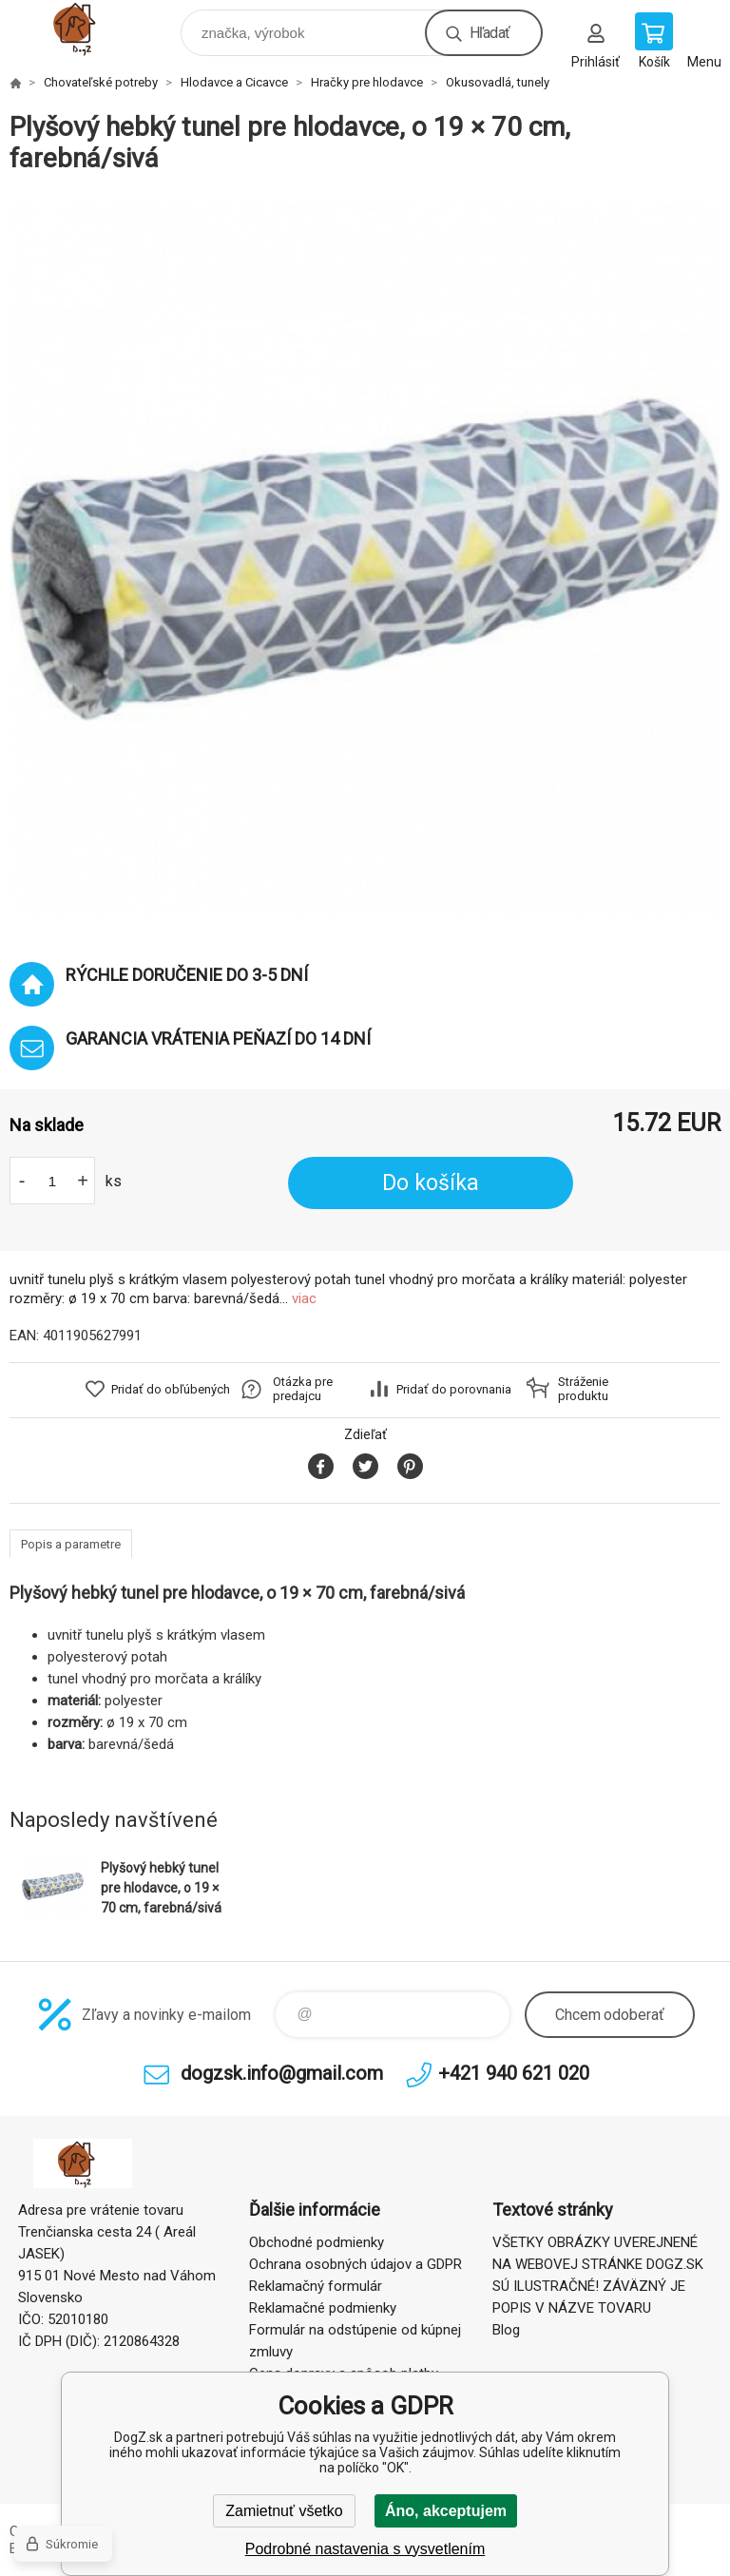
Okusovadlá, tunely (497, 82)
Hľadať (489, 33)
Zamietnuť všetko (283, 2511)
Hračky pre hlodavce (367, 82)
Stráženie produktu (583, 1389)
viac (304, 1298)
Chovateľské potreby (101, 82)
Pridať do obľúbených (170, 1389)
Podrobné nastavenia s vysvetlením (365, 2549)
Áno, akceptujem (446, 2511)
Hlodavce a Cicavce (234, 82)
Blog (506, 2329)
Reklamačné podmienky (322, 2307)
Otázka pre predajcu (303, 1389)
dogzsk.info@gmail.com (282, 2073)
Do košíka (430, 1183)
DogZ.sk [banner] (94, 28)
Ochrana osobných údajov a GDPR (355, 2264)
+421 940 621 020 (513, 2073)
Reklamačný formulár (315, 2286)
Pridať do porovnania (453, 1389)
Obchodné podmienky (316, 2242)
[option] (365, 558)
